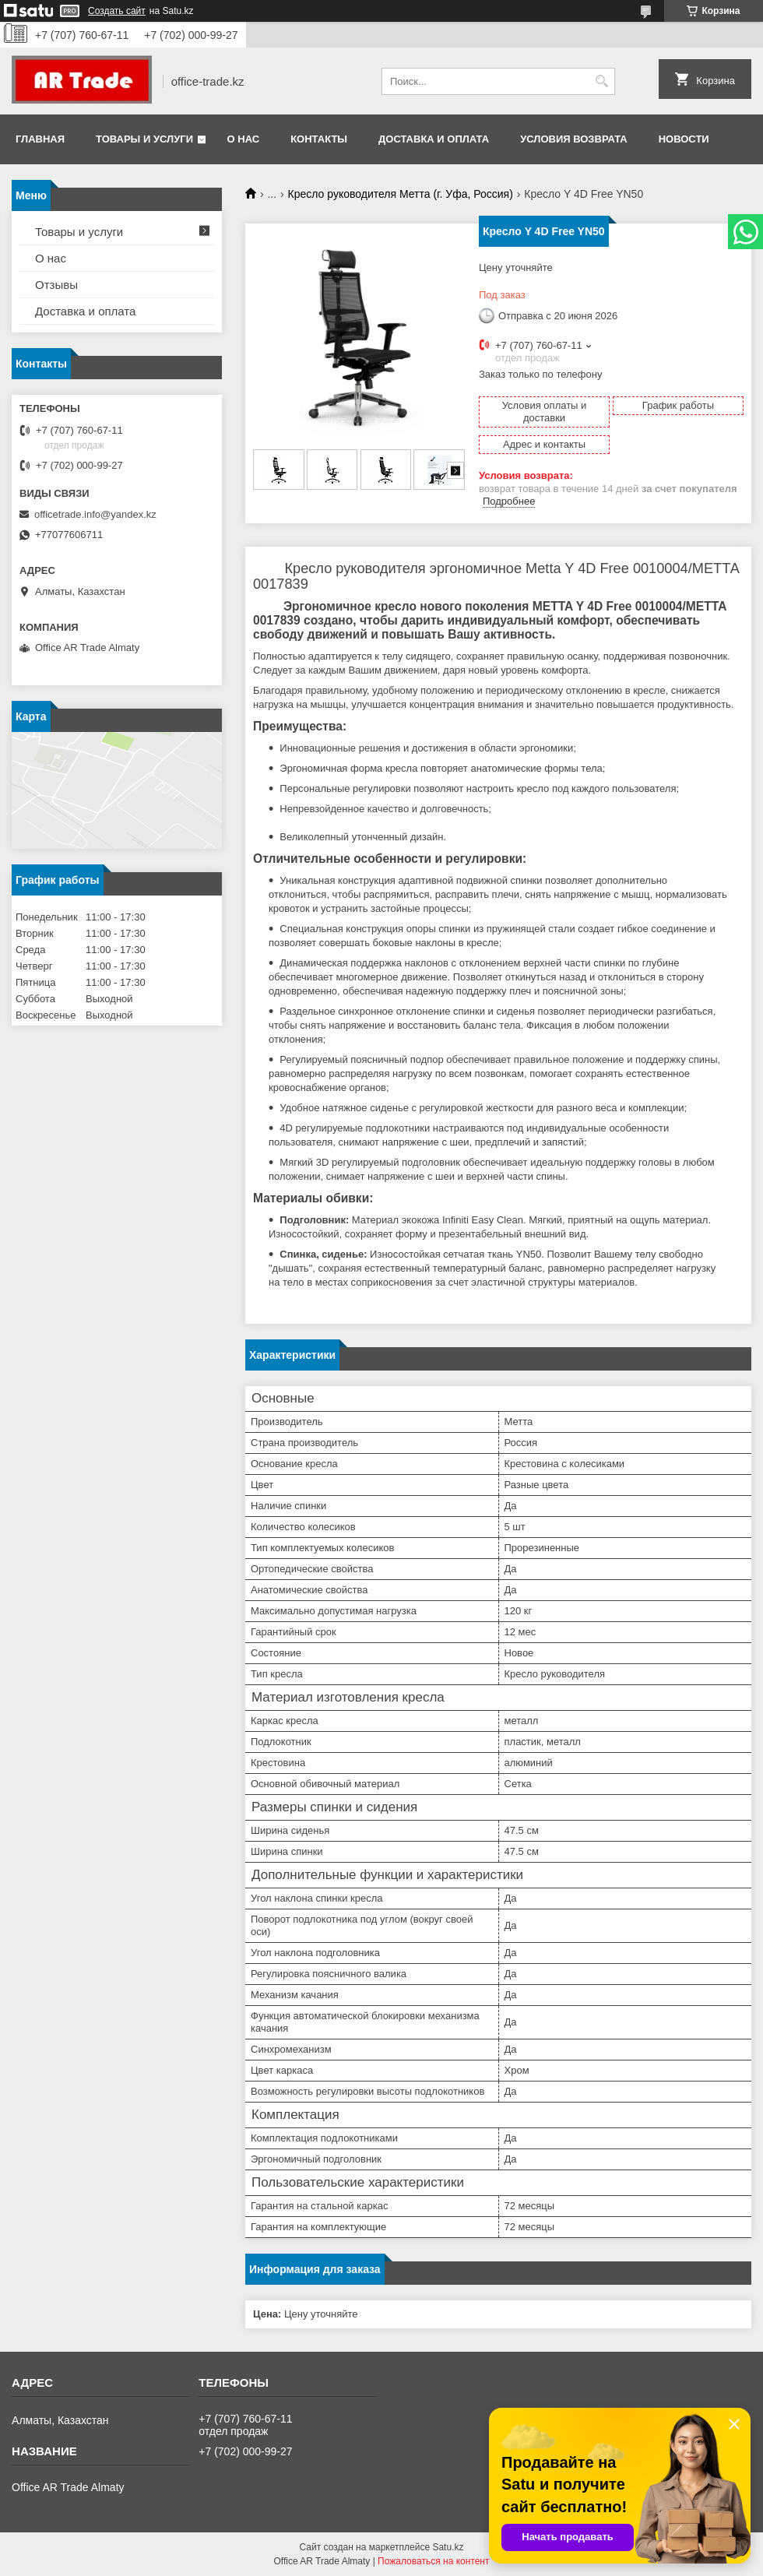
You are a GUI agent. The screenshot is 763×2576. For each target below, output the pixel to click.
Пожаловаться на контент (433, 2561)
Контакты (318, 139)
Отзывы (56, 284)
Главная (40, 139)
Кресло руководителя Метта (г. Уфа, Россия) (400, 194)
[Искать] (601, 81)
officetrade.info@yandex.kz (95, 514)
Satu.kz (447, 2547)
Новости (684, 139)
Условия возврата (574, 139)
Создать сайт (117, 10)
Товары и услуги (144, 139)
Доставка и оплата (433, 139)
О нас (243, 139)
